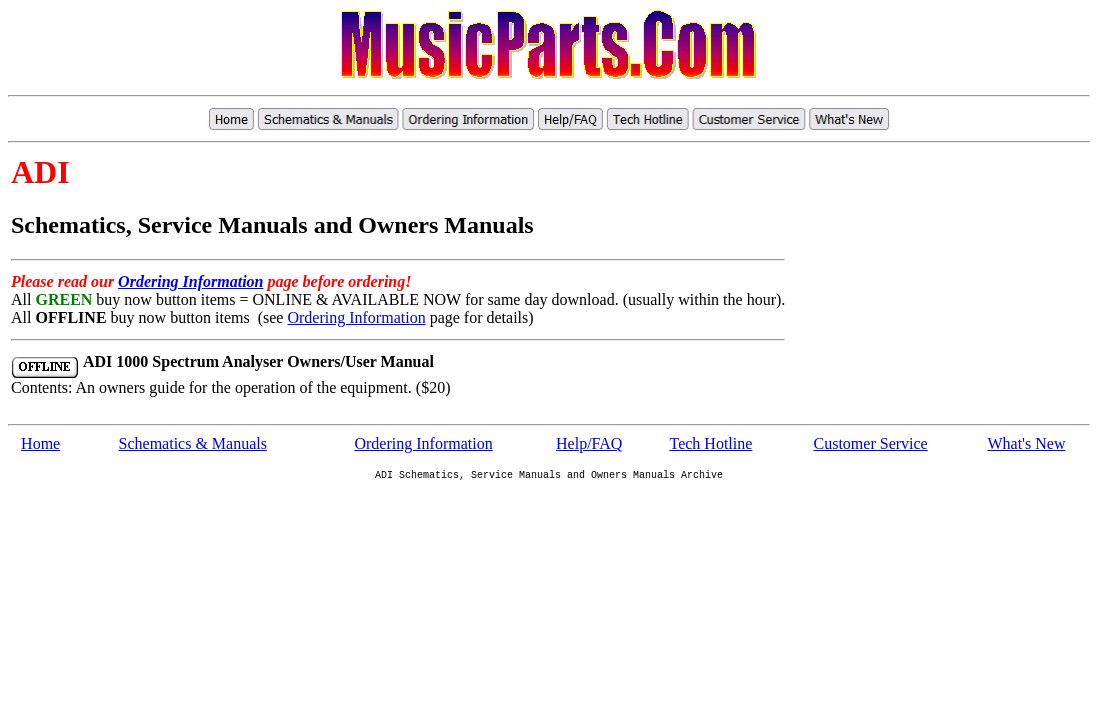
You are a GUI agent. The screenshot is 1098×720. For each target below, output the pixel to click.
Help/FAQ (589, 443)
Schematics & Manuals (193, 443)
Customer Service (871, 443)
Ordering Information (190, 281)
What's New (1026, 443)
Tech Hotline (711, 443)
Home (40, 443)
